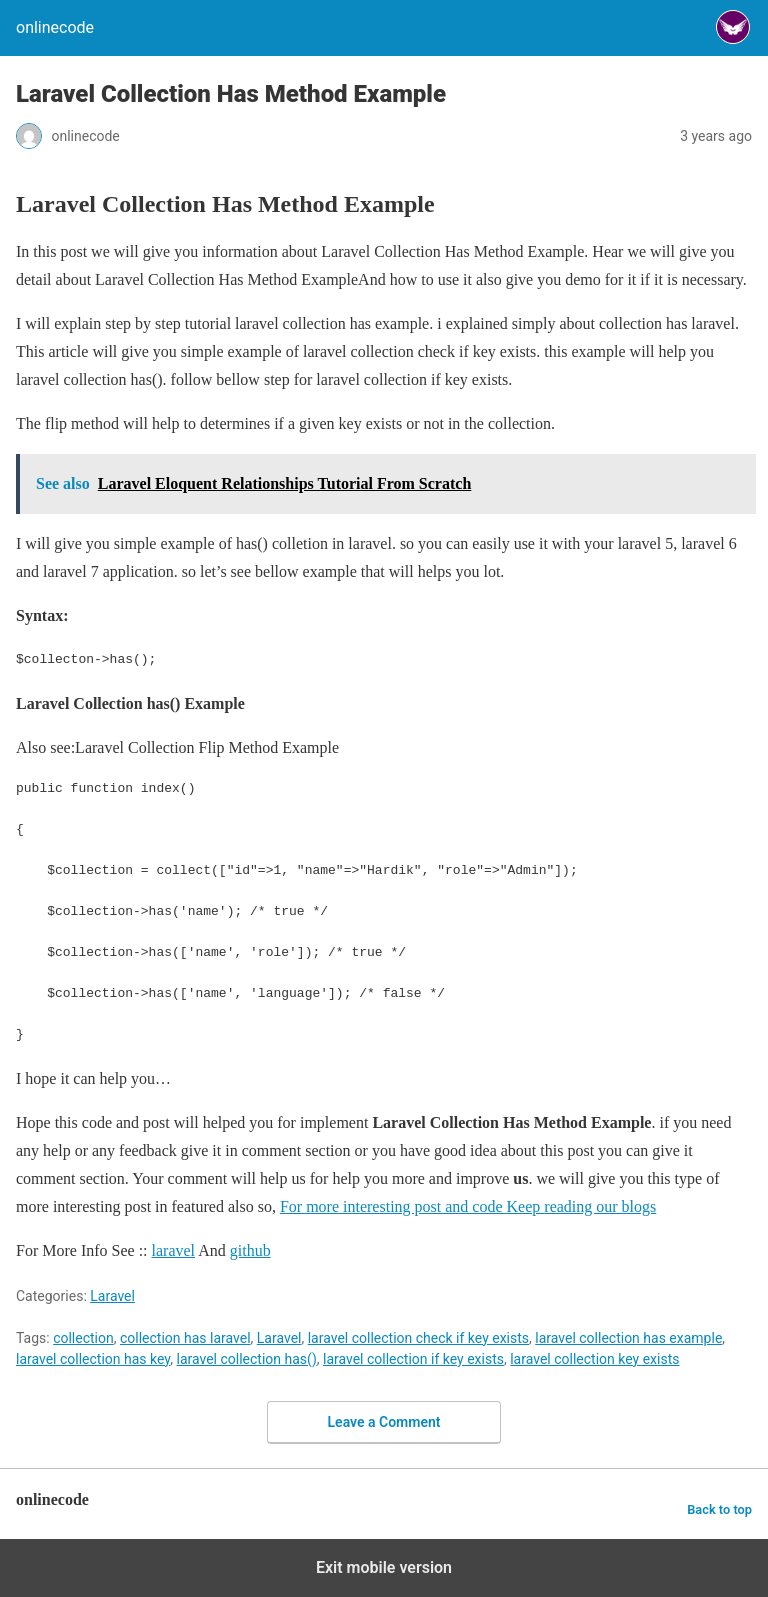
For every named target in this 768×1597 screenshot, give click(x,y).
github (250, 1250)
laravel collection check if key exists (418, 1338)
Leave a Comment (384, 1422)
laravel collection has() (247, 1359)
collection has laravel (185, 1338)
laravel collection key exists (594, 1359)
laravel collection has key (93, 1359)
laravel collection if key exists (413, 1359)
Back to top (719, 1509)
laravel (174, 1250)
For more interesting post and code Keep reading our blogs (468, 1206)
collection (83, 1338)
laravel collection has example (628, 1338)
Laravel (112, 1296)
